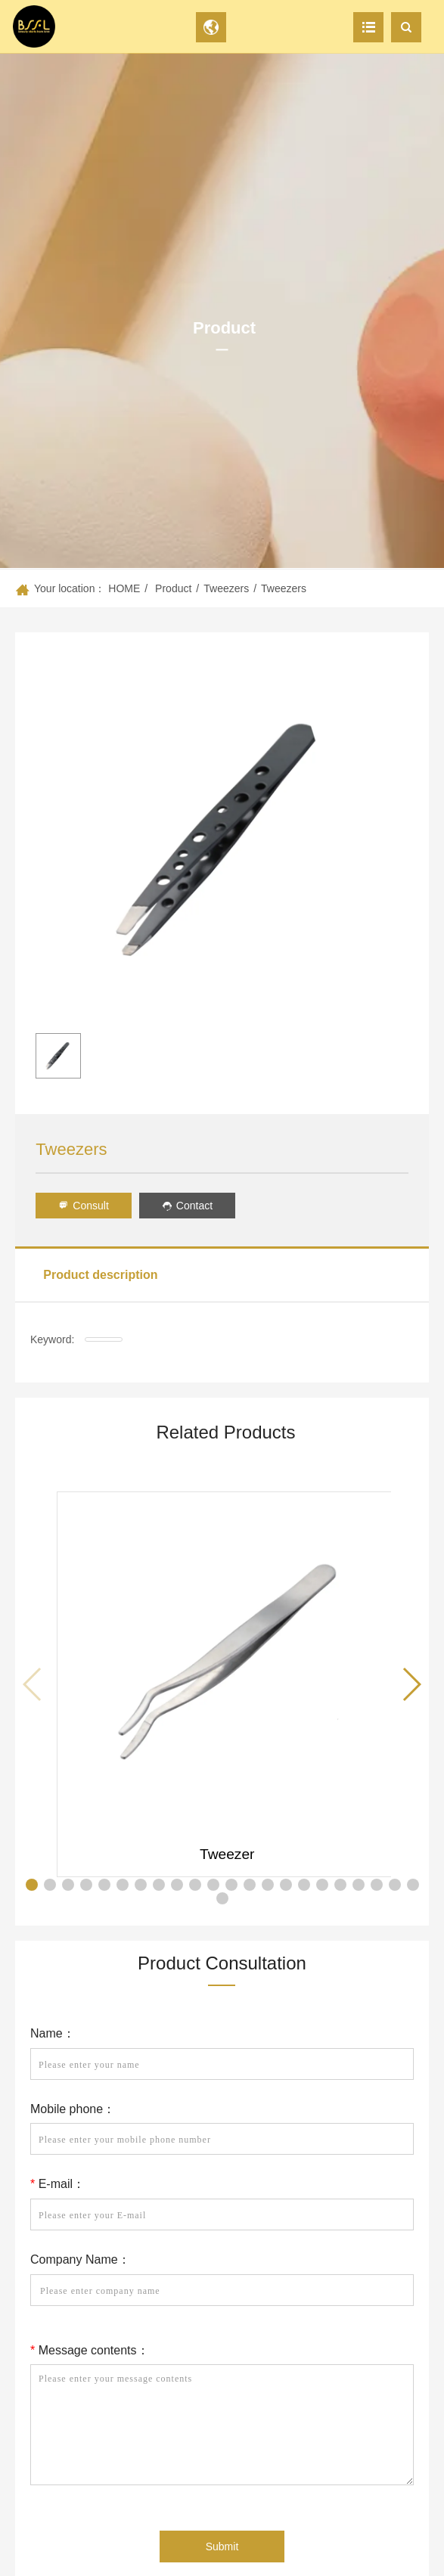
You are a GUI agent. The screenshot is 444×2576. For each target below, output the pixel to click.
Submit (222, 2546)
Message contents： (89, 2350)
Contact (187, 1206)
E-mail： (57, 2183)
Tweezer (227, 1854)
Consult (83, 1206)
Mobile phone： (72, 2109)
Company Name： (80, 2259)
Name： (52, 2033)
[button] (411, 1684)
